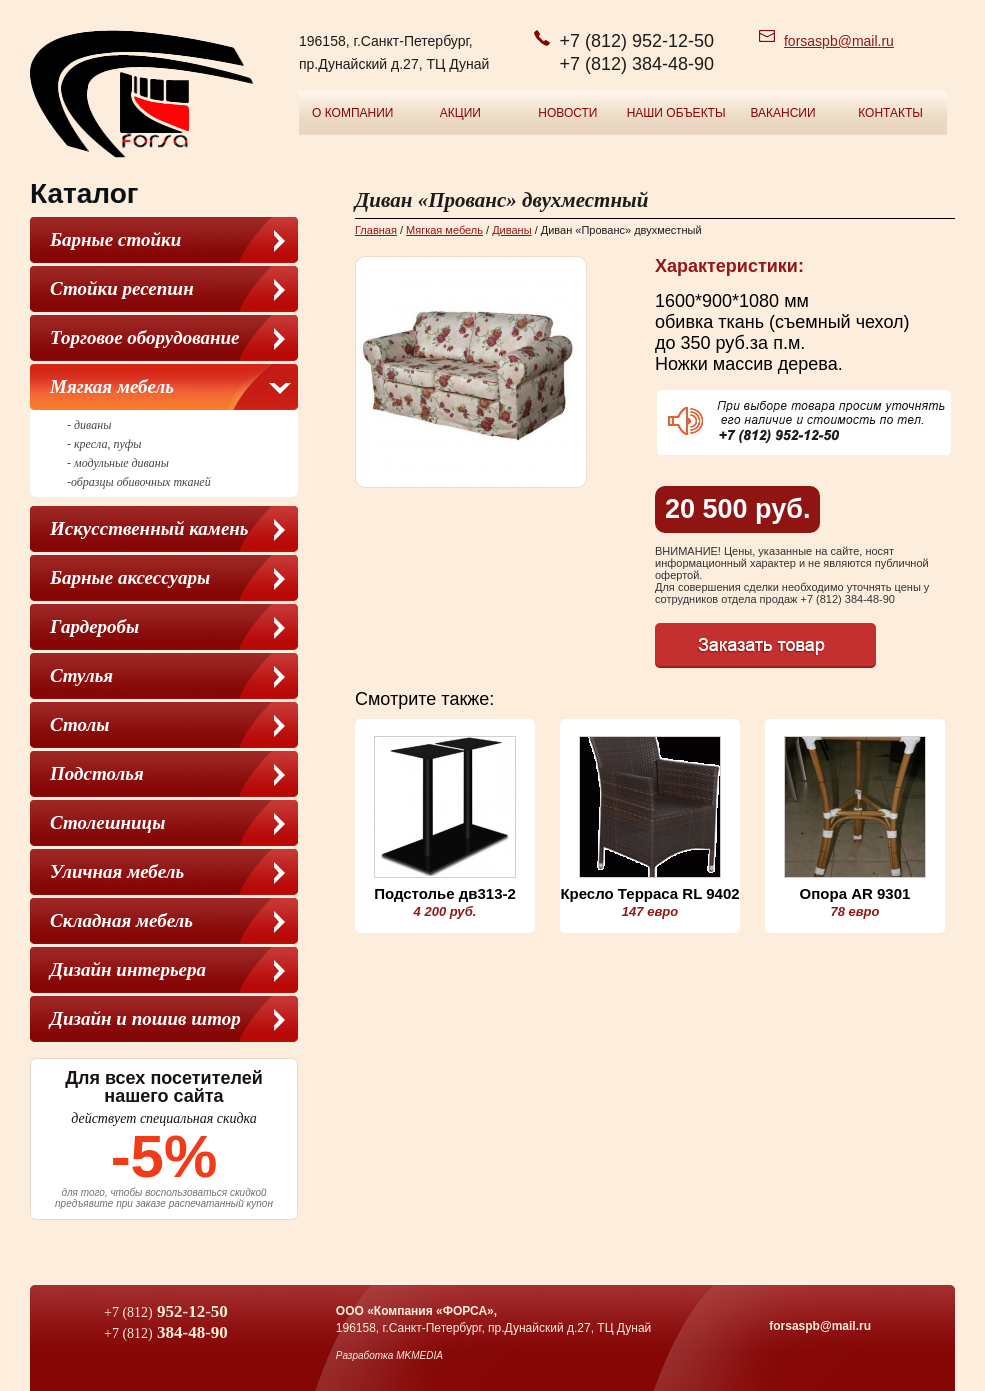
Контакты (890, 113)
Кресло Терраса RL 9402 (649, 893)
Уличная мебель (117, 871)
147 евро (650, 911)
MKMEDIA (419, 1355)
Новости (567, 113)
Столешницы (107, 822)
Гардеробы (94, 626)
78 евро (854, 911)
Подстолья (97, 773)
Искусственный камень (149, 528)
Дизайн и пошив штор (145, 1018)
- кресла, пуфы (104, 444)
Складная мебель (121, 920)
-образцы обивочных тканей (139, 482)
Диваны (511, 230)
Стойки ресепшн (122, 288)
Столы (79, 724)
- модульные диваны (118, 463)
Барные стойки (115, 239)
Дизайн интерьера (128, 969)
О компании (352, 113)
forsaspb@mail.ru (839, 41)
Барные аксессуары (130, 577)
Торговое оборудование (145, 337)
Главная (376, 230)
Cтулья (81, 675)
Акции (460, 113)
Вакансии (782, 113)
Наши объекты (676, 113)
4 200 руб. (445, 911)
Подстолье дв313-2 (445, 893)
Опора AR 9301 (855, 893)
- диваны (89, 425)
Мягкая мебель (112, 386)
